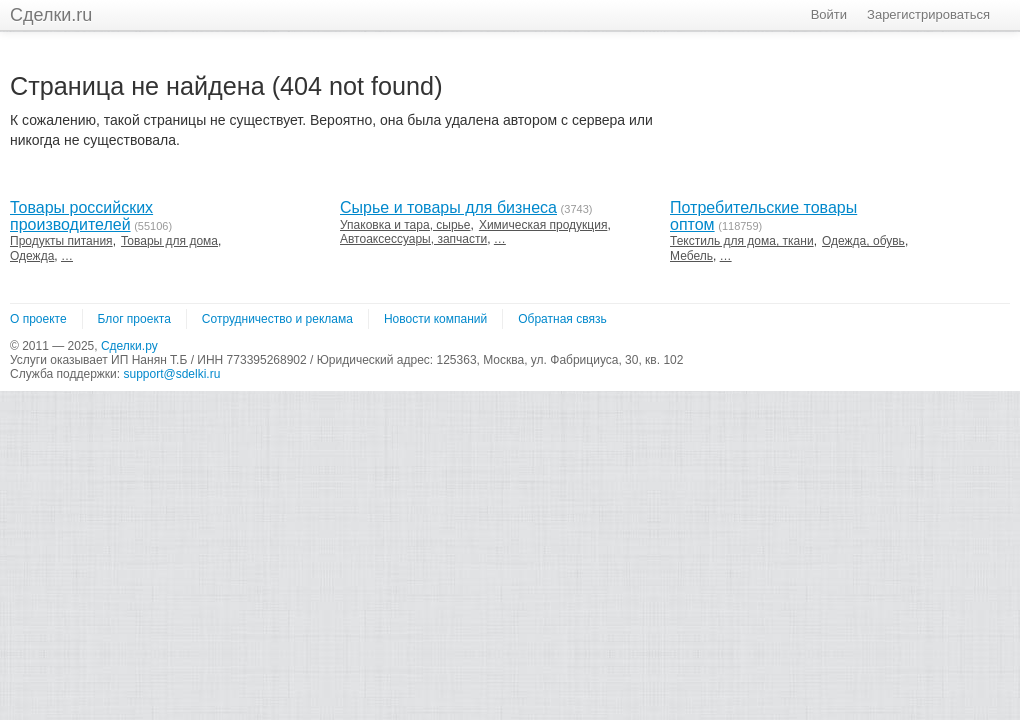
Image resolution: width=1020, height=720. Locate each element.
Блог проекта (134, 319)
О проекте (38, 319)
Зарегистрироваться (928, 14)
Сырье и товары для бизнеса (448, 207)
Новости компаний (435, 319)
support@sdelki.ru (171, 374)
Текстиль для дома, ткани (742, 241)
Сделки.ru (51, 15)
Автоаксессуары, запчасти (413, 239)
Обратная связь (562, 319)
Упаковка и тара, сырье (405, 225)
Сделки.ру (129, 346)
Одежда (32, 256)
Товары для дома (169, 241)
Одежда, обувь (863, 241)
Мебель (691, 256)
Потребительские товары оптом (763, 216)
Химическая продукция (543, 225)
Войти (829, 14)
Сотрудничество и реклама (277, 319)
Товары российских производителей (81, 216)
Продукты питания (61, 241)
